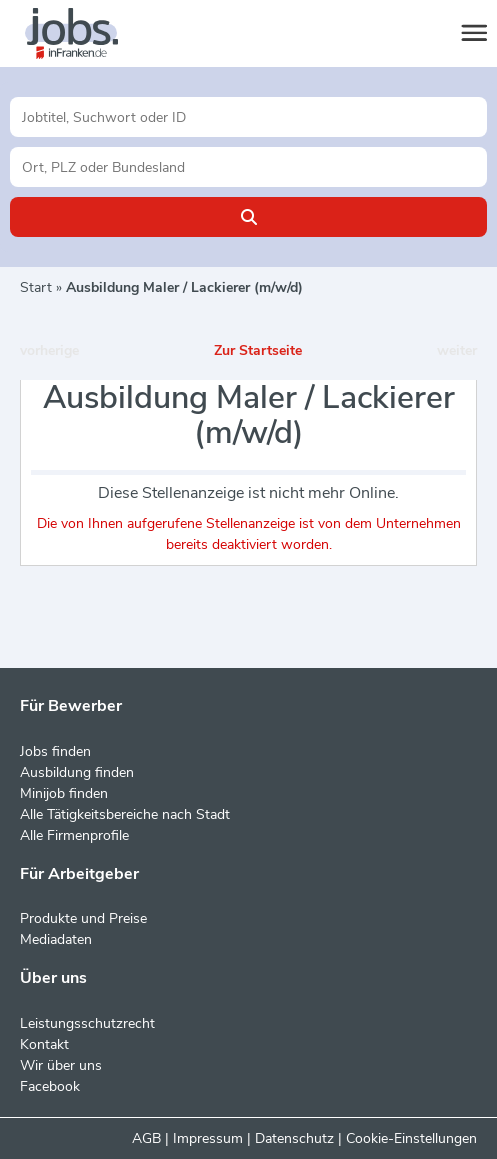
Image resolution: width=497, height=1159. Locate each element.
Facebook (50, 1086)
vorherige (49, 350)
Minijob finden (64, 793)
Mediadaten (56, 939)
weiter (457, 350)
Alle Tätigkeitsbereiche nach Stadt (125, 814)
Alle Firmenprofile (74, 835)
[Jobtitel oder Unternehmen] (248, 117)
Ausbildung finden (77, 772)
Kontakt (44, 1044)
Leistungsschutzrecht (87, 1023)
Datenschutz (294, 1138)
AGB (146, 1138)
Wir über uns (61, 1065)
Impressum (208, 1138)
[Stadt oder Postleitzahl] (248, 167)
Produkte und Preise (83, 918)
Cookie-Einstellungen (411, 1138)
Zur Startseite (258, 350)
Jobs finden (55, 751)
